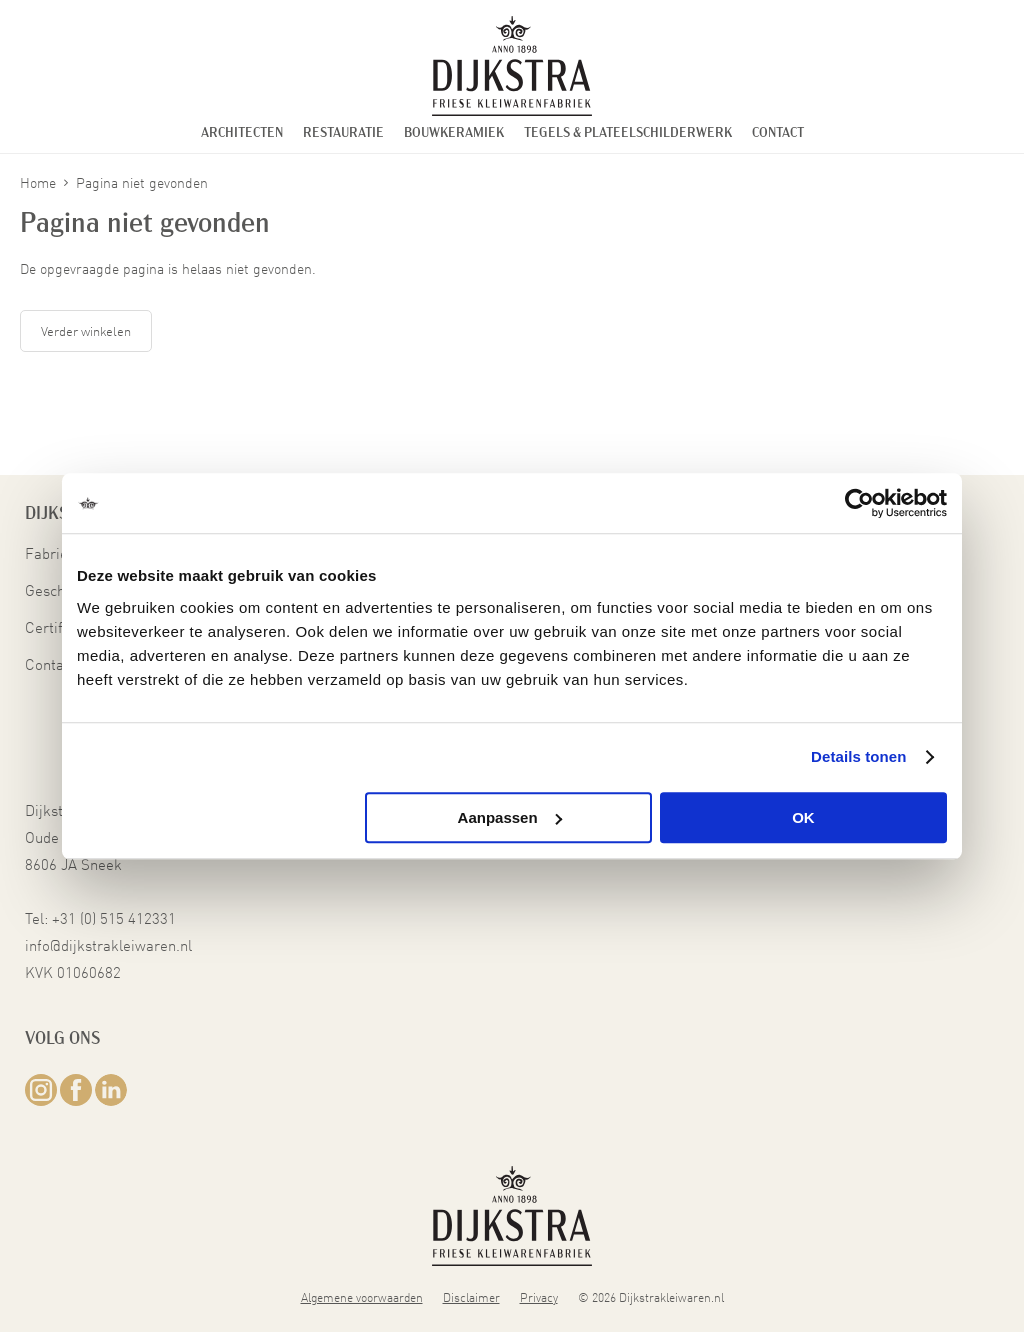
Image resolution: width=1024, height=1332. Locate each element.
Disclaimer (471, 1296)
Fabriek (50, 552)
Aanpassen (510, 817)
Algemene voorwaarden (362, 1296)
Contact (778, 133)
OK (803, 817)
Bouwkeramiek (454, 133)
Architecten (242, 133)
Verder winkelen (86, 330)
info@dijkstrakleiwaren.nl (108, 944)
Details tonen (858, 756)
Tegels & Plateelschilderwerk (628, 133)
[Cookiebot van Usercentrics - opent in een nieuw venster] (859, 503)
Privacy (539, 1296)
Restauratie (343, 133)
